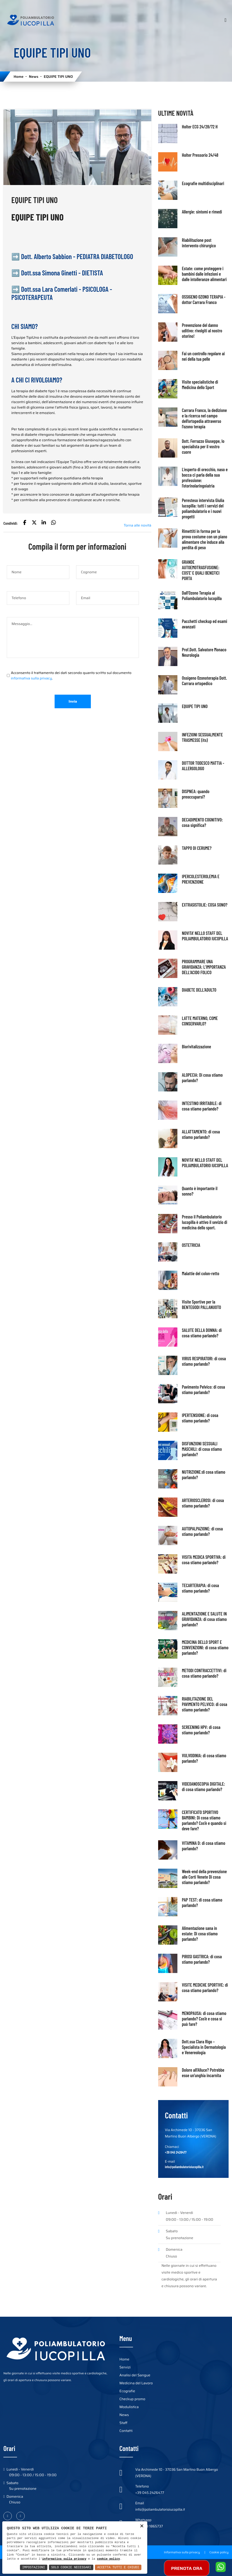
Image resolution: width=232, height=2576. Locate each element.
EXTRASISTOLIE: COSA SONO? (204, 904)
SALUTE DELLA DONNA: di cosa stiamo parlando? (202, 1332)
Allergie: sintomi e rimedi (202, 211)
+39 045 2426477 (149, 2492)
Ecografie (127, 2391)
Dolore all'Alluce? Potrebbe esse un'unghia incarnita (203, 2072)
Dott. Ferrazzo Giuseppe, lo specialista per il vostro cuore (203, 446)
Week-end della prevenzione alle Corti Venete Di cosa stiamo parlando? (204, 1877)
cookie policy (108, 2559)
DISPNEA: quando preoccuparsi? (195, 794)
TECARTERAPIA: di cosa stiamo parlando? (200, 1588)
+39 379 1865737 (149, 2526)
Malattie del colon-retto (200, 1273)
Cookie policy (219, 2552)
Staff (123, 2423)
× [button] (142, 2526)
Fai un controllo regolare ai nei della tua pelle (203, 356)
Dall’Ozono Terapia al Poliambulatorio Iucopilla (202, 595)
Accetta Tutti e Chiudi (118, 2567)
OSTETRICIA (191, 1245)
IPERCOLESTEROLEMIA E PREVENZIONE (201, 879)
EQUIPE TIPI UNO (195, 706)
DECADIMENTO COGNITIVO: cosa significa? (202, 822)
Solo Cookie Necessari (71, 2567)
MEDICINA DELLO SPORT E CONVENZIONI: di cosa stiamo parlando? (205, 1647)
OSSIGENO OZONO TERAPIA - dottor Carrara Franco (203, 299)
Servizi (125, 2367)
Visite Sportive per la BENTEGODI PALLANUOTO (201, 1304)
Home (19, 76)
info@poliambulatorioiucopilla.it (160, 2509)
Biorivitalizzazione (196, 1046)
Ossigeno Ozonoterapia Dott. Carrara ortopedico (204, 680)
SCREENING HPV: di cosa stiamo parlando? (201, 1729)
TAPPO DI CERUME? (197, 848)
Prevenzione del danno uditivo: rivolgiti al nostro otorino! (202, 330)
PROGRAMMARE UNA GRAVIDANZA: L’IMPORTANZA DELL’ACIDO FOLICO (204, 967)
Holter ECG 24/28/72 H (200, 126)
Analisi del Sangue (134, 2375)
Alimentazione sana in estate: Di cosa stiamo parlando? (200, 1933)
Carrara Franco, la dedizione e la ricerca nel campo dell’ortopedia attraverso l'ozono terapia (204, 418)
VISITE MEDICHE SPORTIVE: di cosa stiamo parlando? (205, 1987)
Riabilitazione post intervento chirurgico (199, 242)
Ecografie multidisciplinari (203, 183)
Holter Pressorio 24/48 (200, 155)
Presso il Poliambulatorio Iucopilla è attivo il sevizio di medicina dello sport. (204, 1222)
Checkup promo (132, 2399)
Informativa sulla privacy (182, 2552)
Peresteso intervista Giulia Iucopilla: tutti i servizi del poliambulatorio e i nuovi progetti (203, 508)
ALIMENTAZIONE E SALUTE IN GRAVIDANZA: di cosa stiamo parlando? (204, 1619)
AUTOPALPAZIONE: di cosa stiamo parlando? (202, 1531)
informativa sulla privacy (31, 678)
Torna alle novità (137, 525)
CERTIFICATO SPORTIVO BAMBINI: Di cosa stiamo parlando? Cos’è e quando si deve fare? (204, 1820)
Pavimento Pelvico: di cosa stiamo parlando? (203, 1389)
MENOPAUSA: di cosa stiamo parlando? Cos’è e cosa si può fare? (204, 2018)
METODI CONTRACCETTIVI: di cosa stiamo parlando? (204, 1673)
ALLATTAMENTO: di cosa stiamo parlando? (201, 1134)
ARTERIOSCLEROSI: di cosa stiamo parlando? (203, 1503)
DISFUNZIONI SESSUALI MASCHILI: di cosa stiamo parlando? (202, 1449)
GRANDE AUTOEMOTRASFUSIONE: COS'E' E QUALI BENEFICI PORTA (201, 570)
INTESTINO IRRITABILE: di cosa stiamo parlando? (202, 1105)
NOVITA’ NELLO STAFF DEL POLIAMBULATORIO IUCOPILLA (205, 935)
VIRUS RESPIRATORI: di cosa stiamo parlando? (204, 1361)
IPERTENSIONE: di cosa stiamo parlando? (200, 1417)
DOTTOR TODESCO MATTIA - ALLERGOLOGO (203, 765)
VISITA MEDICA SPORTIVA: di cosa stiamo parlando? (204, 1559)
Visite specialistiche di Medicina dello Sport (200, 384)
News (33, 76)
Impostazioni (33, 2567)
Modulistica (129, 2407)
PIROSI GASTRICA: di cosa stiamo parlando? (202, 1959)
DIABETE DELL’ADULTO (199, 990)
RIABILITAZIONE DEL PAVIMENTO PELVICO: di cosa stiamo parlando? (204, 1704)
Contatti (126, 2431)
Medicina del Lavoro (136, 2383)
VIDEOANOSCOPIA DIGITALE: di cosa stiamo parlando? (203, 1786)
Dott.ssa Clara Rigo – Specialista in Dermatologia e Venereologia (204, 2047)
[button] (24, 523)
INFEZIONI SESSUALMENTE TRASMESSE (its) (202, 737)
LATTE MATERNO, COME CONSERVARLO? (200, 1020)
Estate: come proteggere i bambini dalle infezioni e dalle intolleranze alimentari (204, 274)
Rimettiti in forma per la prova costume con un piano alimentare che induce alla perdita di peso (204, 539)
